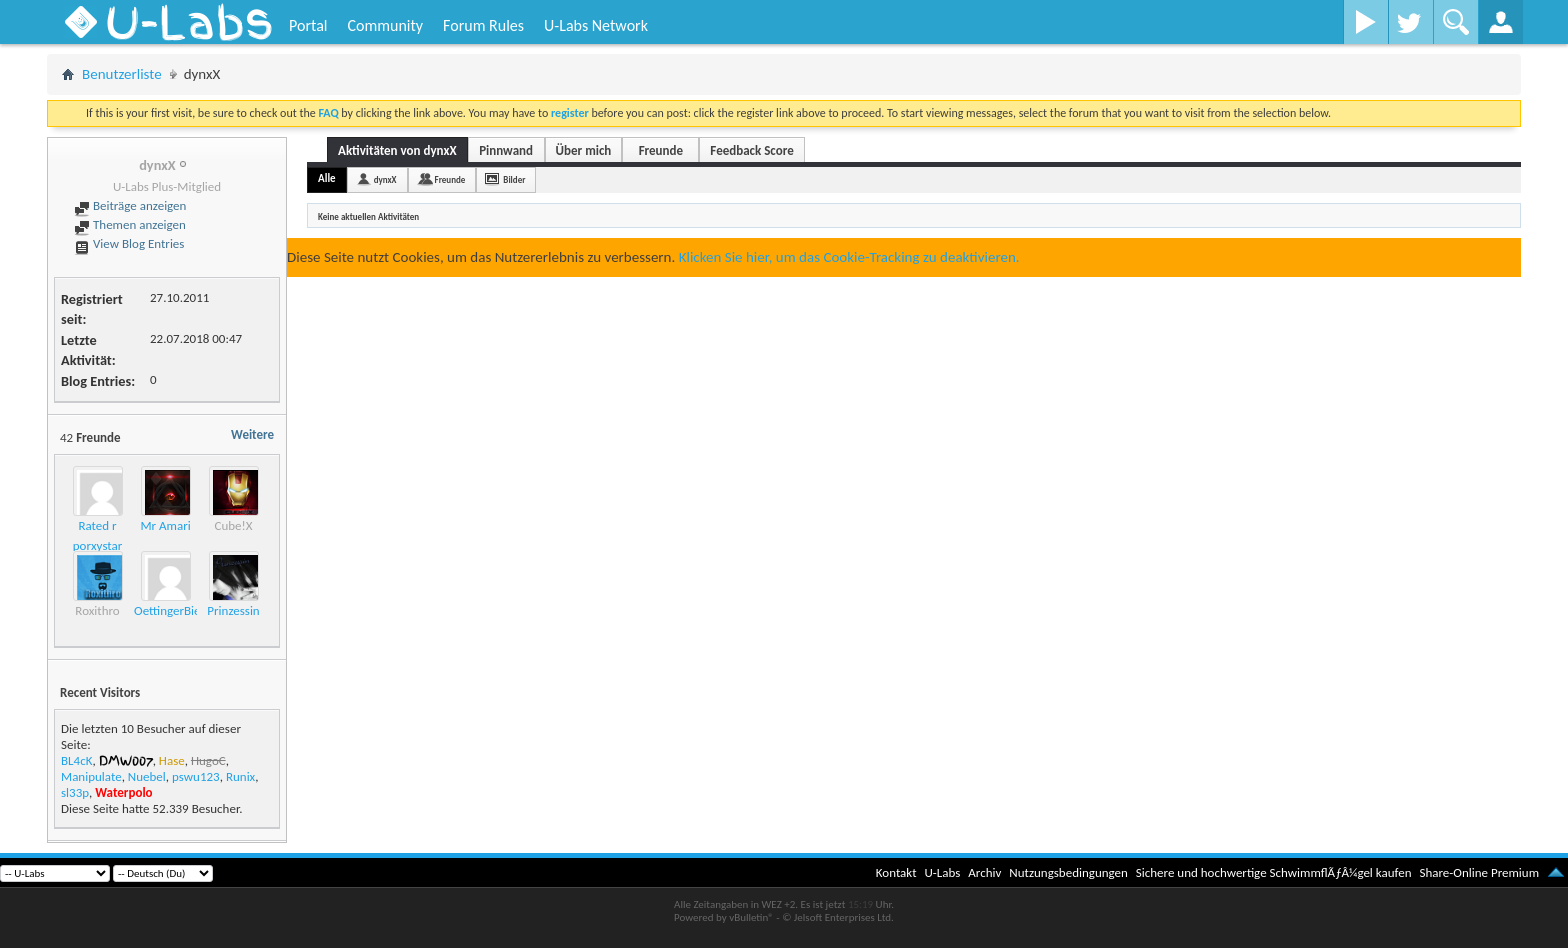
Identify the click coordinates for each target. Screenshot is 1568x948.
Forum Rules (483, 25)
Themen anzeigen (130, 224)
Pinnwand (506, 150)
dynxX (385, 179)
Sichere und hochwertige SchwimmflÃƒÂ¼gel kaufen (1274, 872)
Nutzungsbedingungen (1068, 872)
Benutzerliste (122, 74)
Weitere (252, 434)
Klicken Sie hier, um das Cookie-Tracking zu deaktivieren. (849, 257)
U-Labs (943, 872)
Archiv (984, 872)
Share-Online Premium (1479, 872)
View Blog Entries (129, 243)
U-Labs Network (596, 25)
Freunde (661, 150)
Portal (308, 25)
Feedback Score (751, 150)
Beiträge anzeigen (130, 205)
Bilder (514, 179)
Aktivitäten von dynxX (397, 150)
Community (385, 25)
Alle (327, 178)
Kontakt (896, 872)
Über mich (584, 150)
